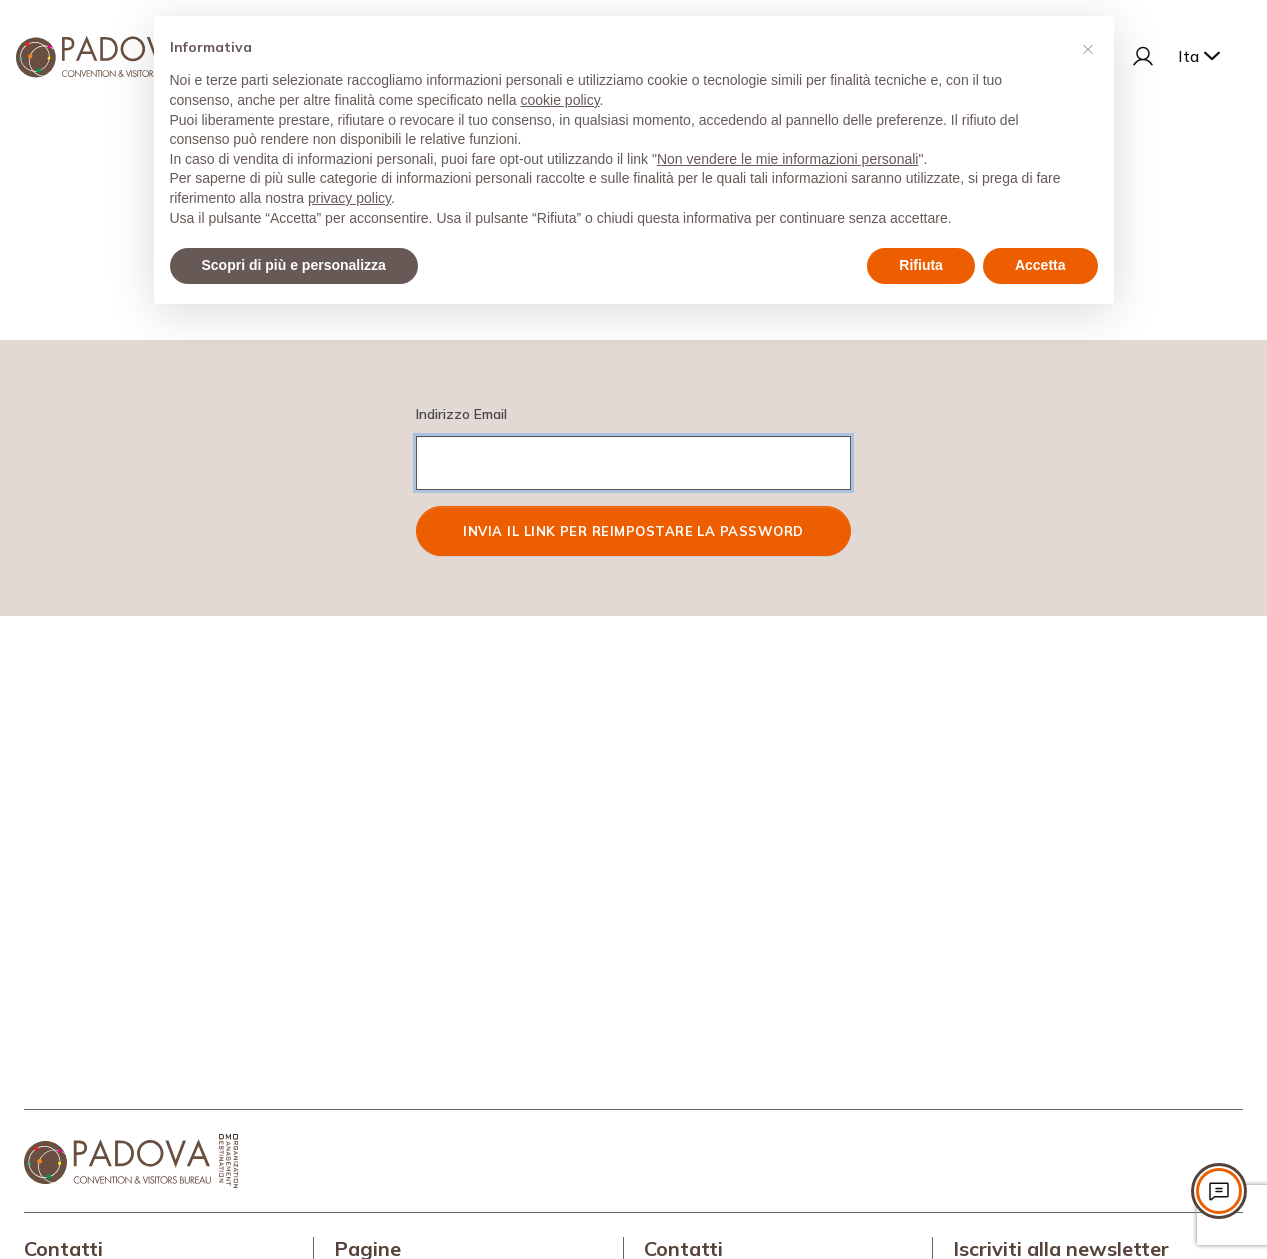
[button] (1088, 48)
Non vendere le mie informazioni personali (787, 159)
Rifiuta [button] (921, 265)
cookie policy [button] (559, 100)
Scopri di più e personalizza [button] (294, 265)
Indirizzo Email (461, 414)
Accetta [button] (1040, 265)
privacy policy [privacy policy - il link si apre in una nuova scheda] (349, 198)
